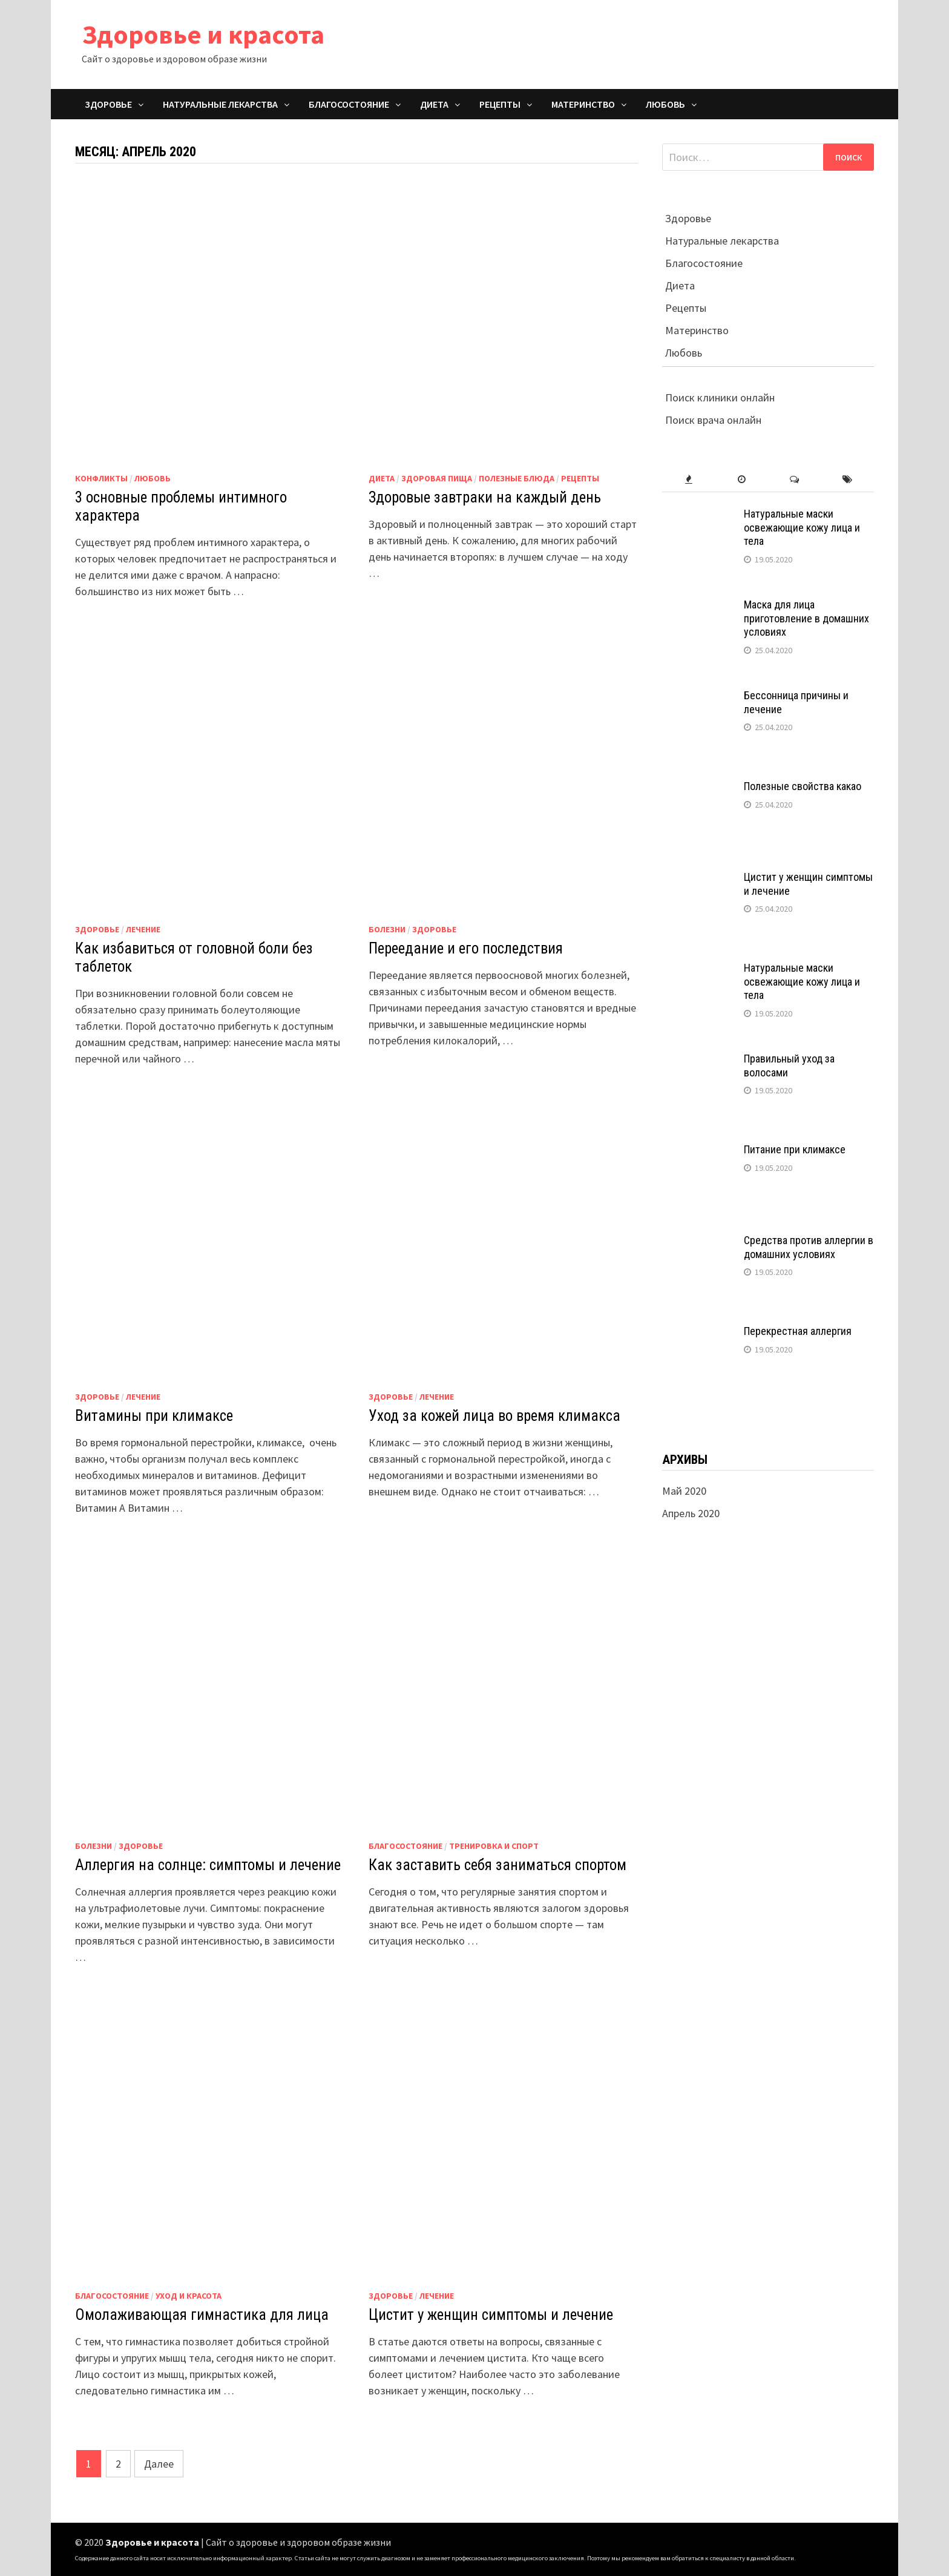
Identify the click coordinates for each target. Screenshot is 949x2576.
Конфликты (101, 478)
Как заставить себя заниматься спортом (497, 1865)
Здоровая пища (436, 478)
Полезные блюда (516, 478)
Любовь (665, 104)
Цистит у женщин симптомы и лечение (491, 2315)
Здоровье (108, 104)
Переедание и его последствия (466, 948)
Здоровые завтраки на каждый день (485, 497)
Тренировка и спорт (494, 1845)
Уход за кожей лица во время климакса (494, 1416)
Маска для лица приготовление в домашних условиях (806, 618)
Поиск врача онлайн (711, 420)
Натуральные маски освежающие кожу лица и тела (802, 527)
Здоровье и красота (203, 34)
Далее (159, 2464)
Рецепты (499, 104)
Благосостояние (349, 104)
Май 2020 (684, 1491)
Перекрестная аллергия (798, 1331)
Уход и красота (189, 2295)
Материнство (583, 104)
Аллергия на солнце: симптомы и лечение (208, 1865)
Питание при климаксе (795, 1149)
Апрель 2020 (691, 1513)
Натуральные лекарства (220, 104)
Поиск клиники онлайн (718, 397)
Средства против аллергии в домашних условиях (808, 1247)
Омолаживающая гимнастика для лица (202, 2315)
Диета (434, 104)
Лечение (143, 929)
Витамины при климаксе (154, 1416)
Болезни (387, 929)
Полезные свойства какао (802, 786)
